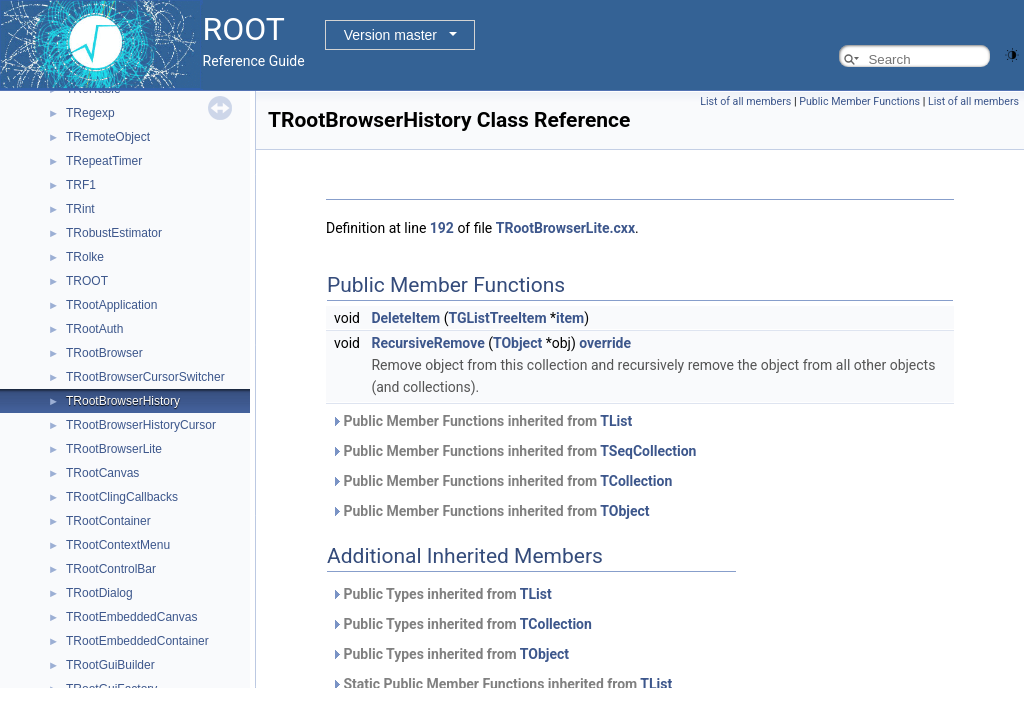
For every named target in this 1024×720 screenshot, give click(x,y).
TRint (80, 209)
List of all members (745, 101)
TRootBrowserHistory (123, 401)
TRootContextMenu (118, 545)
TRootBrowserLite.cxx (565, 228)
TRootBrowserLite (114, 449)
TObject (517, 343)
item (570, 318)
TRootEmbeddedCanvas (131, 617)
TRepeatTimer (104, 161)
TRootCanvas (102, 473)
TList (616, 421)
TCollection (636, 481)
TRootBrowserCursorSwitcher (145, 377)
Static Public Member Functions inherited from (501, 684)
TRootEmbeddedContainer (137, 641)
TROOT (87, 281)
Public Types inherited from (441, 594)
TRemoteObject (108, 137)
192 (442, 228)
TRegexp (90, 113)
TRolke (85, 257)
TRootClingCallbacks (122, 497)
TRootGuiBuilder (110, 665)
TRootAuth (94, 329)
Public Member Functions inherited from (481, 421)
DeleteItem (405, 318)
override (605, 343)
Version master (390, 35)
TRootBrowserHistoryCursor (141, 425)
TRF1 (81, 185)
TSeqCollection (648, 451)
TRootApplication (111, 305)
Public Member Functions (859, 101)
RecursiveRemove (427, 343)
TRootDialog (99, 593)
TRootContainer (108, 521)
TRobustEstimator (114, 233)
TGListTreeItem (497, 318)
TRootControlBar (111, 569)
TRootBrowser (104, 353)
